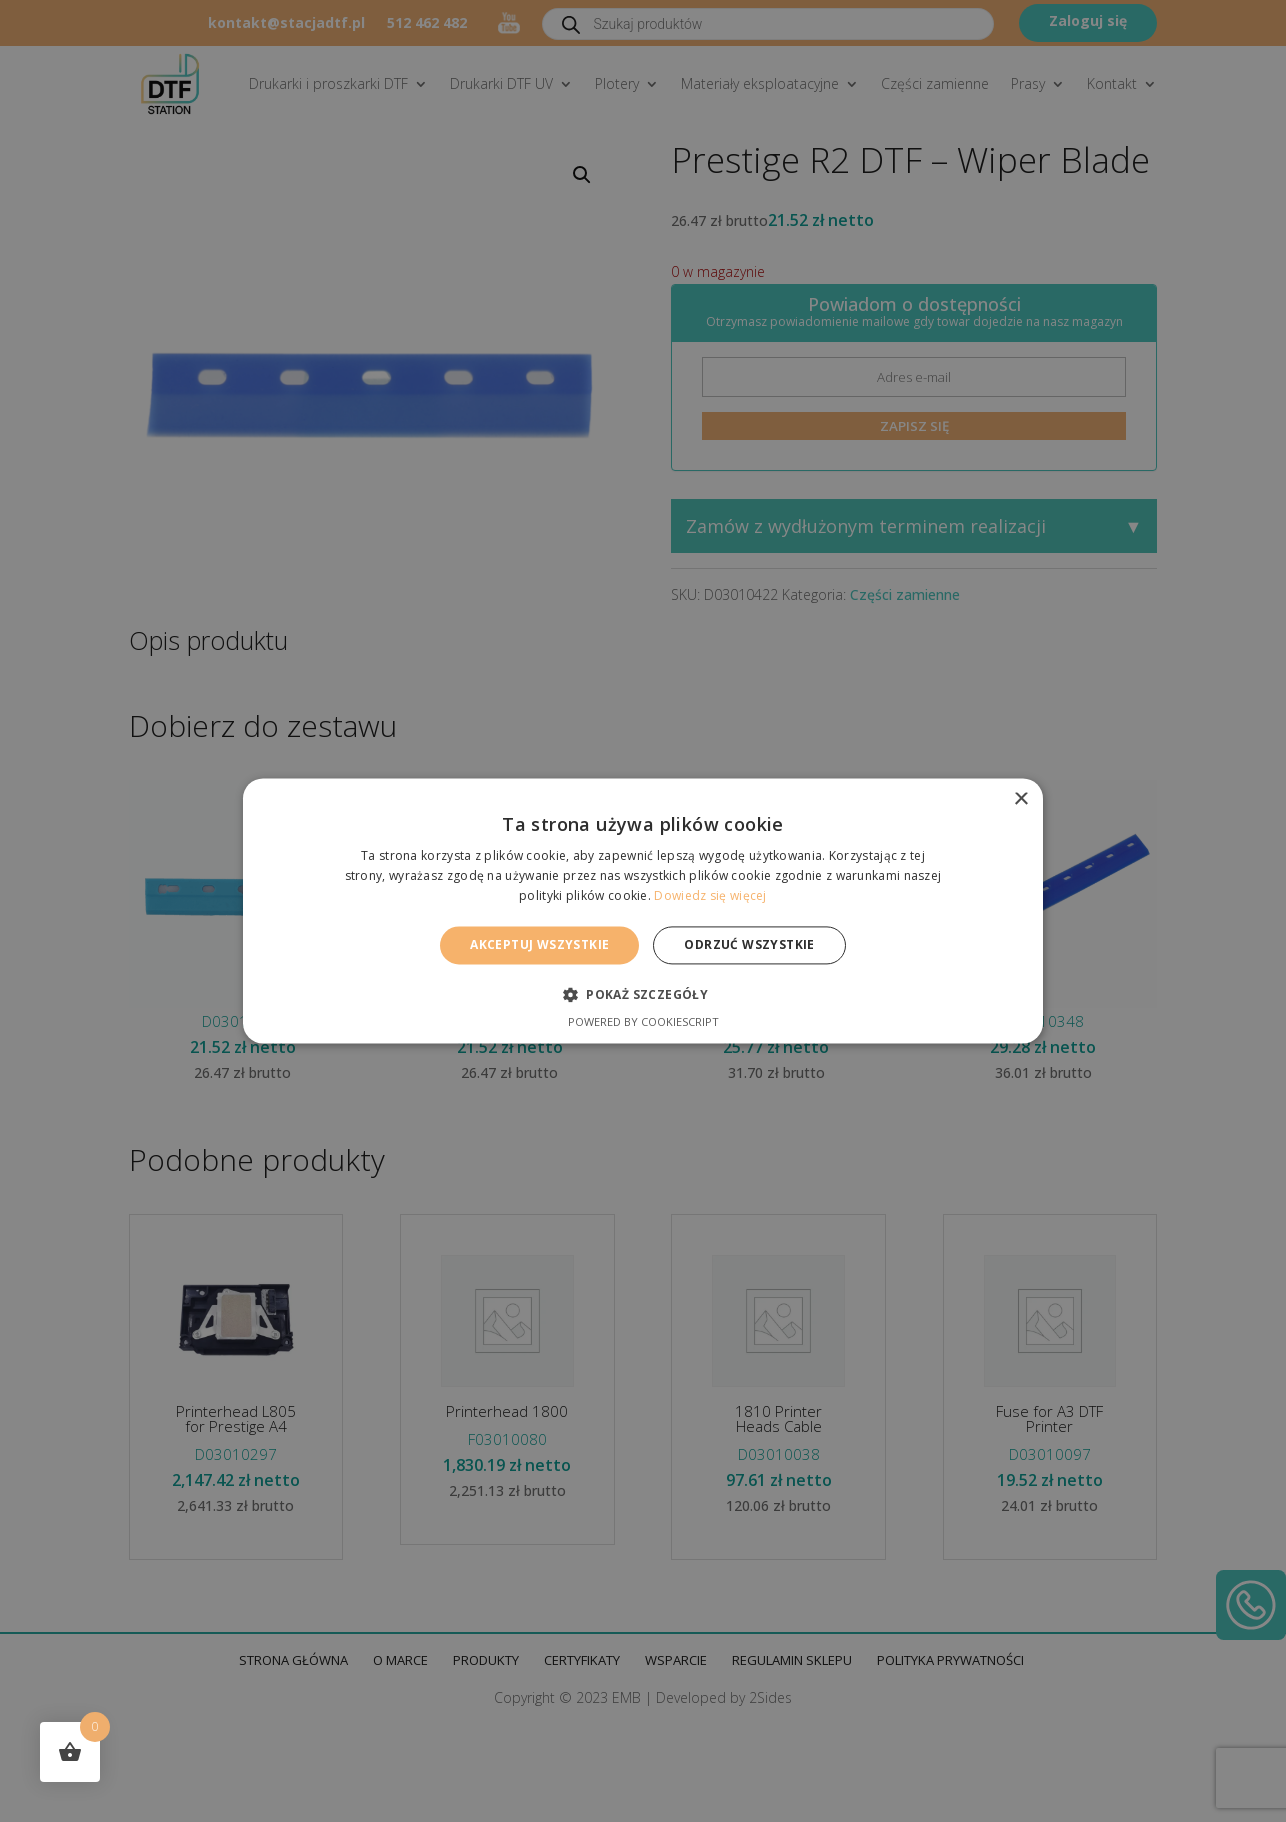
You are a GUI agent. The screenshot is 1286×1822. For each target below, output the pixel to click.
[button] (643, 995)
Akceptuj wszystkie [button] (539, 944)
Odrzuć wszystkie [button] (749, 944)
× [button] (1020, 799)
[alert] (643, 911)
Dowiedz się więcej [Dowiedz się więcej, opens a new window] (710, 895)
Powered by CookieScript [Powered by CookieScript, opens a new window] (643, 1022)
